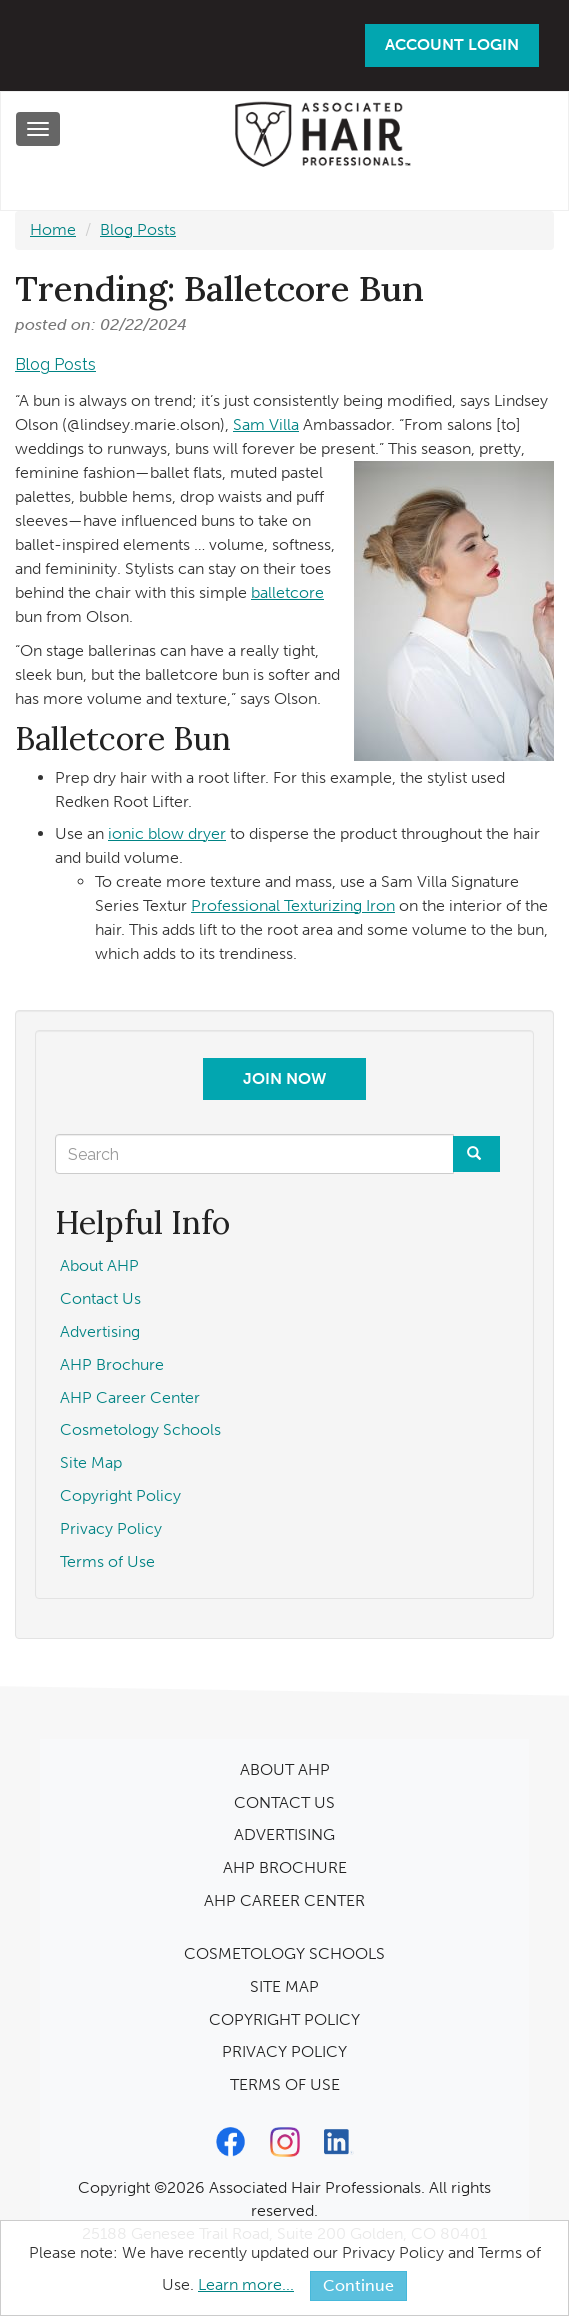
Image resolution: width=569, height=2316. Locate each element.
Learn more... (246, 2284)
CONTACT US (284, 1802)
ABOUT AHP (285, 1769)
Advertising (100, 1331)
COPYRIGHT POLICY (284, 2019)
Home (53, 229)
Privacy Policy (111, 1528)
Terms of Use (107, 1561)
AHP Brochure (112, 1364)
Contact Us (100, 1298)
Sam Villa (266, 424)
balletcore (287, 592)
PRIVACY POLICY (284, 2051)
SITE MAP (284, 1986)
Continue (358, 2285)
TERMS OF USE (285, 2084)
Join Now (284, 1078)
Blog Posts (138, 229)
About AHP (99, 1265)
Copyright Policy (120, 1495)
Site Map (91, 1462)
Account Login (452, 44)
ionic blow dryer (167, 833)
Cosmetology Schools (140, 1429)
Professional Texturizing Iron (293, 905)
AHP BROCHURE (285, 1867)
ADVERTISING (284, 1834)
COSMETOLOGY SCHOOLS (284, 1953)
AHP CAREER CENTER (284, 1900)
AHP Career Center (130, 1397)
